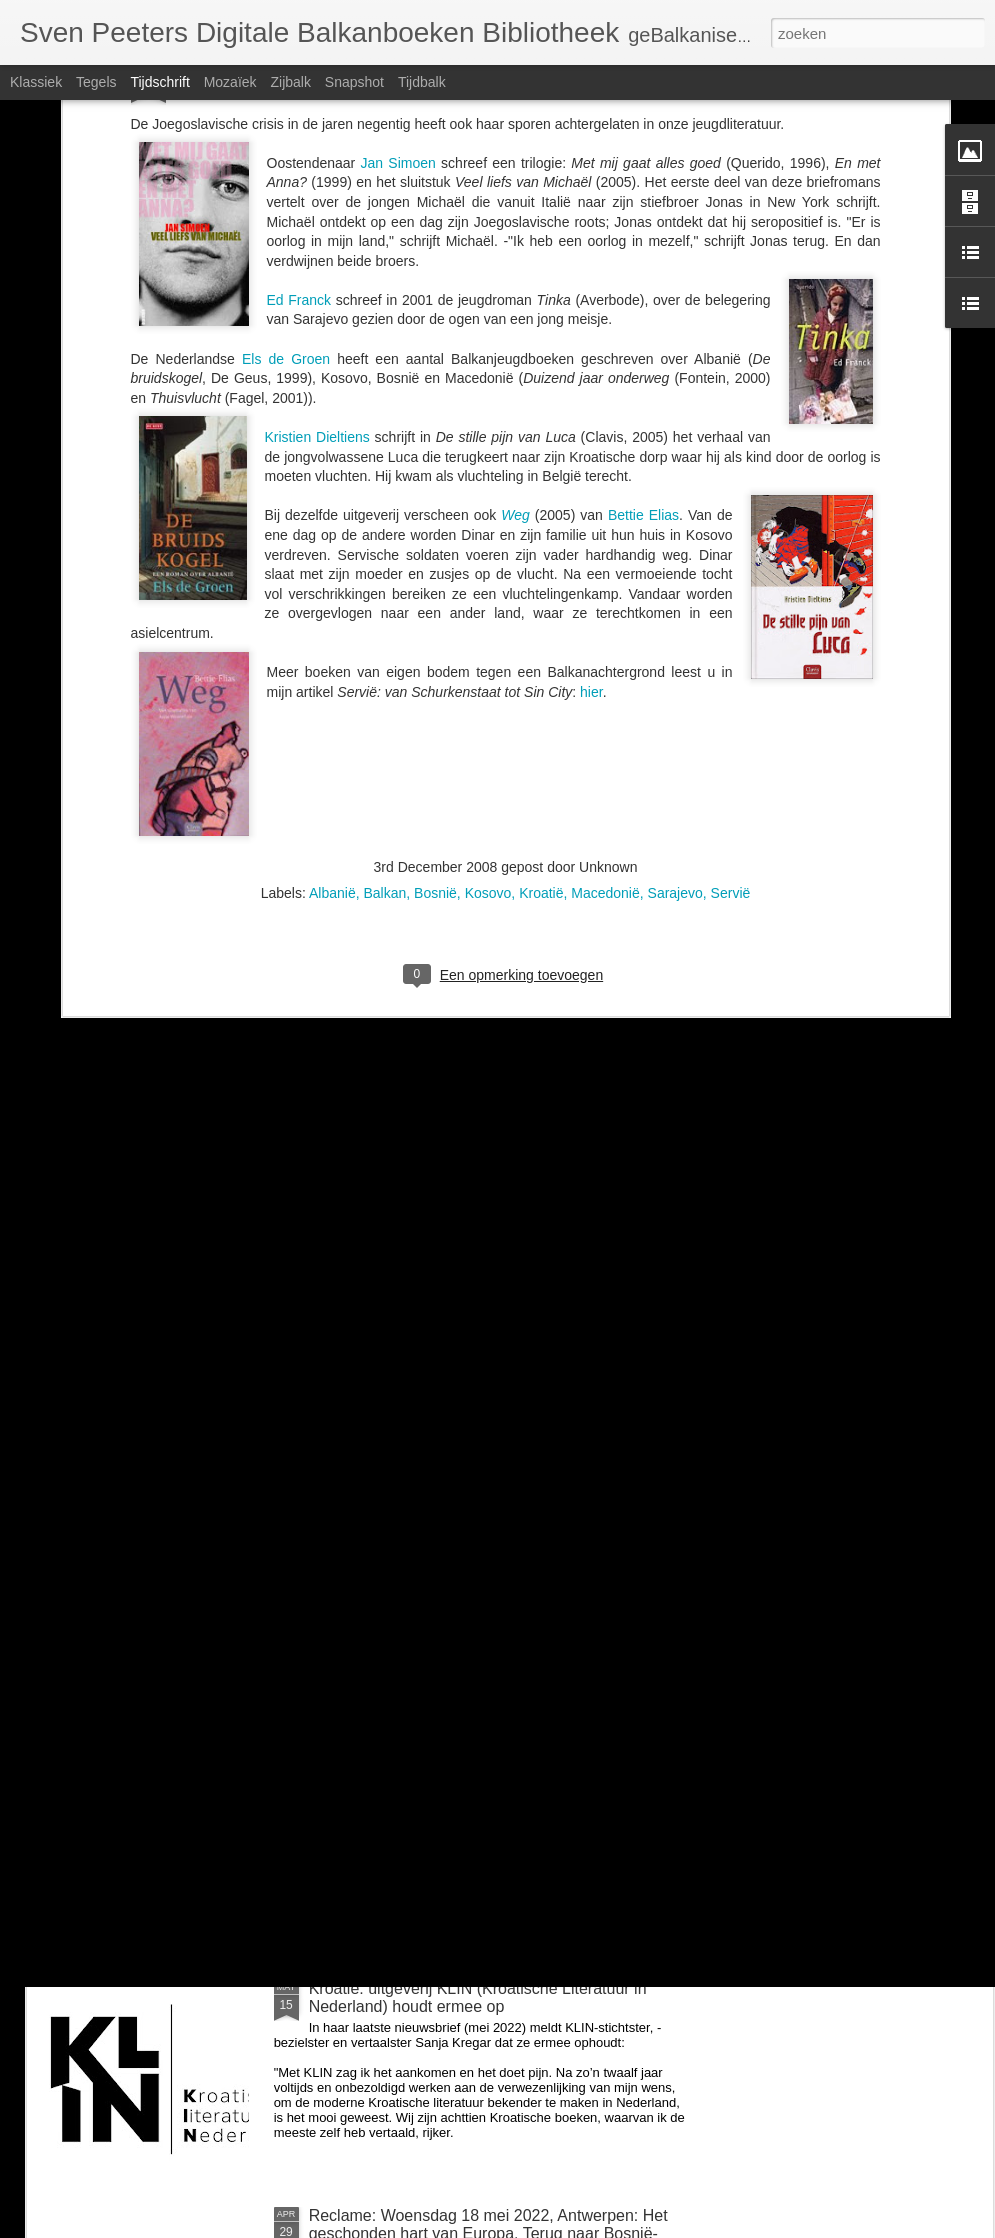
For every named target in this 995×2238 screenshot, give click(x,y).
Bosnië (435, 565)
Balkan (384, 565)
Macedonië (605, 565)
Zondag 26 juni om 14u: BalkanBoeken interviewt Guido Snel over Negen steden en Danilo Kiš (483, 1770)
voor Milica (347, 1534)
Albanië (332, 565)
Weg (518, 187)
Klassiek (36, 82)
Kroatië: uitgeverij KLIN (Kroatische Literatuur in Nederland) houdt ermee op (478, 1997)
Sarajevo (675, 565)
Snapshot (354, 82)
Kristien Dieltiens (317, 109)
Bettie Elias (643, 187)
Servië (731, 565)
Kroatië (541, 565)
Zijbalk (290, 82)
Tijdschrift (159, 82)
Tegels (96, 82)
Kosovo (488, 565)
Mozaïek (230, 82)
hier (591, 364)
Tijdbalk (422, 82)
